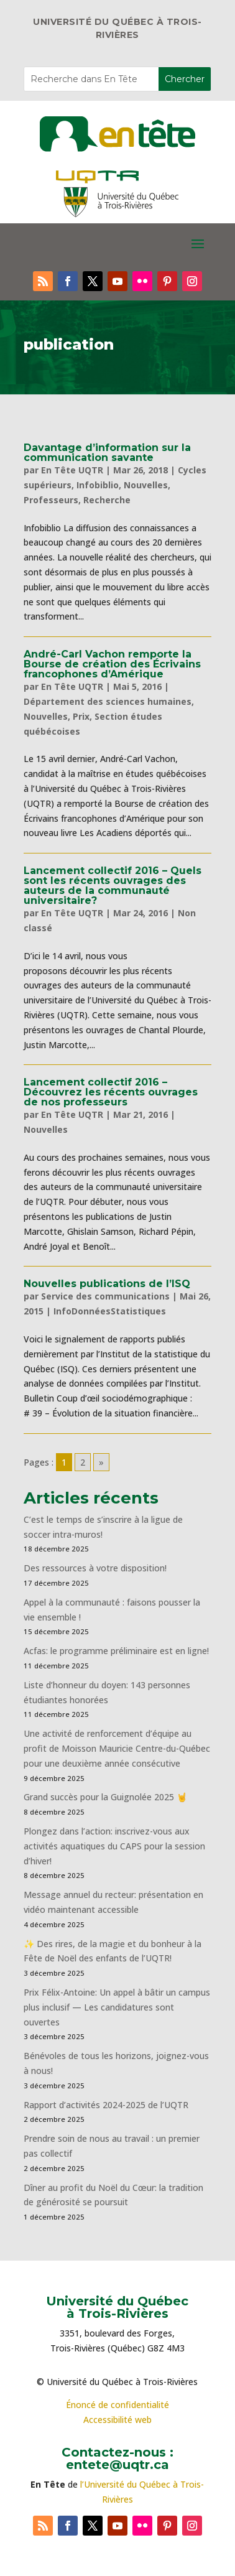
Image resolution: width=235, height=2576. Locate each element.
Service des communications (105, 1296)
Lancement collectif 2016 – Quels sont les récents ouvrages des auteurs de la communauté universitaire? (112, 885)
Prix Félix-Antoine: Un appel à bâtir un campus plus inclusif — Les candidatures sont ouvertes (117, 2007)
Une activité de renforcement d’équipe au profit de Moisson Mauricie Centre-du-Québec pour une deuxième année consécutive (117, 1748)
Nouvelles (146, 485)
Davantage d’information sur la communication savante (107, 452)
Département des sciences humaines (107, 701)
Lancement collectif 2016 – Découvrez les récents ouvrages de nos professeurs (111, 1092)
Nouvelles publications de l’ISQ (107, 1284)
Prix (81, 716)
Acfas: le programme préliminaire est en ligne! (116, 1651)
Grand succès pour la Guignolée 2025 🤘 (105, 1797)
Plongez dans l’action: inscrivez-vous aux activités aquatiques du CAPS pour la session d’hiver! (114, 1846)
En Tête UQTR (72, 470)
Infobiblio (97, 485)
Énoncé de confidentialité (117, 2405)
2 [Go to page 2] (82, 1462)
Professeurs (51, 500)
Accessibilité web (117, 2419)
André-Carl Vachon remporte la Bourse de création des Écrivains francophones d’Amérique (112, 664)
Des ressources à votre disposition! (96, 1568)
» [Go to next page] (101, 1462)
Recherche (107, 500)
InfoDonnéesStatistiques (109, 1311)
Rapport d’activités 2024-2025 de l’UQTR (106, 2105)
